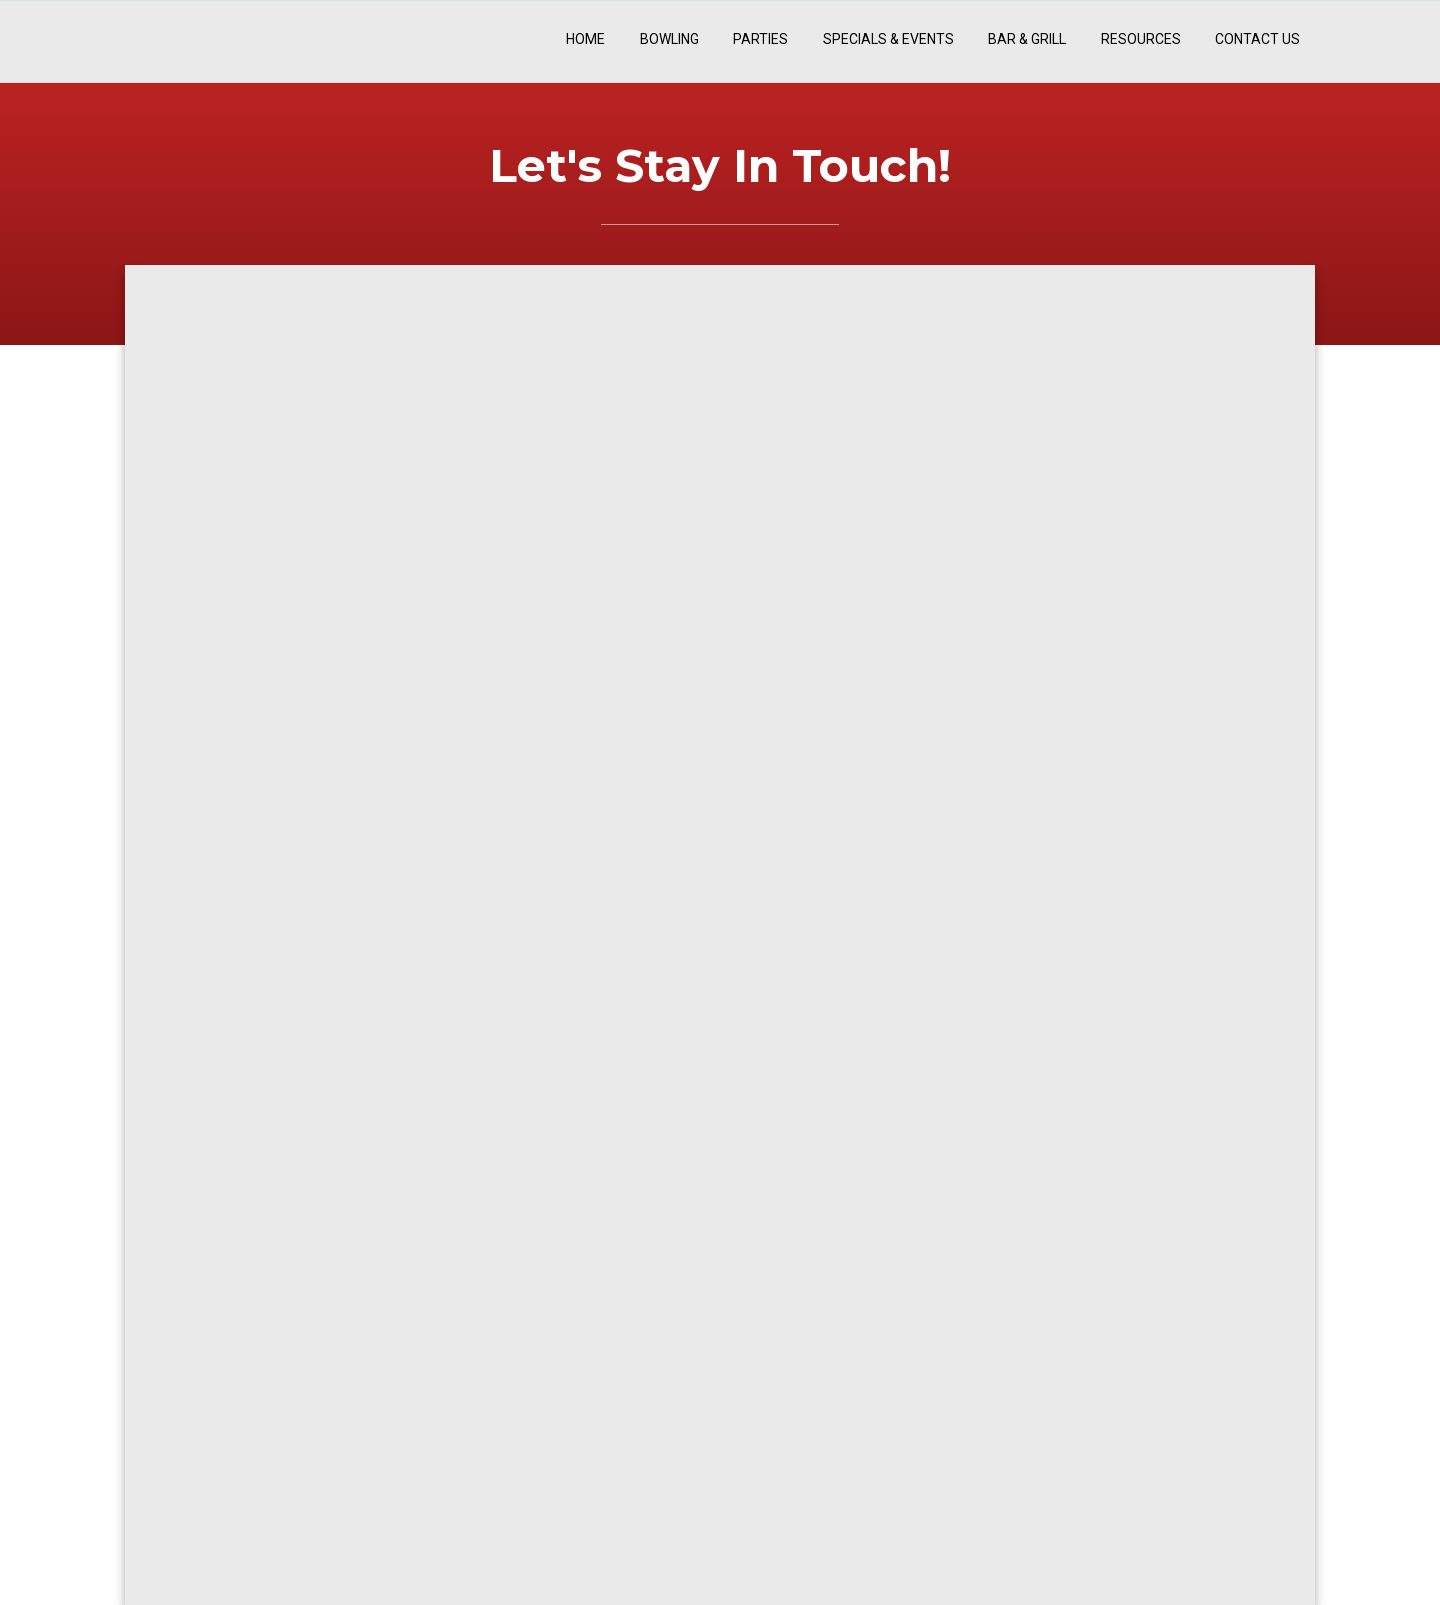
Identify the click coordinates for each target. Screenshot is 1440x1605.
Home (585, 39)
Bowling (669, 39)
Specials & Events (888, 39)
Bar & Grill (1027, 39)
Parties (760, 39)
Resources (1141, 39)
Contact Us (1257, 39)
